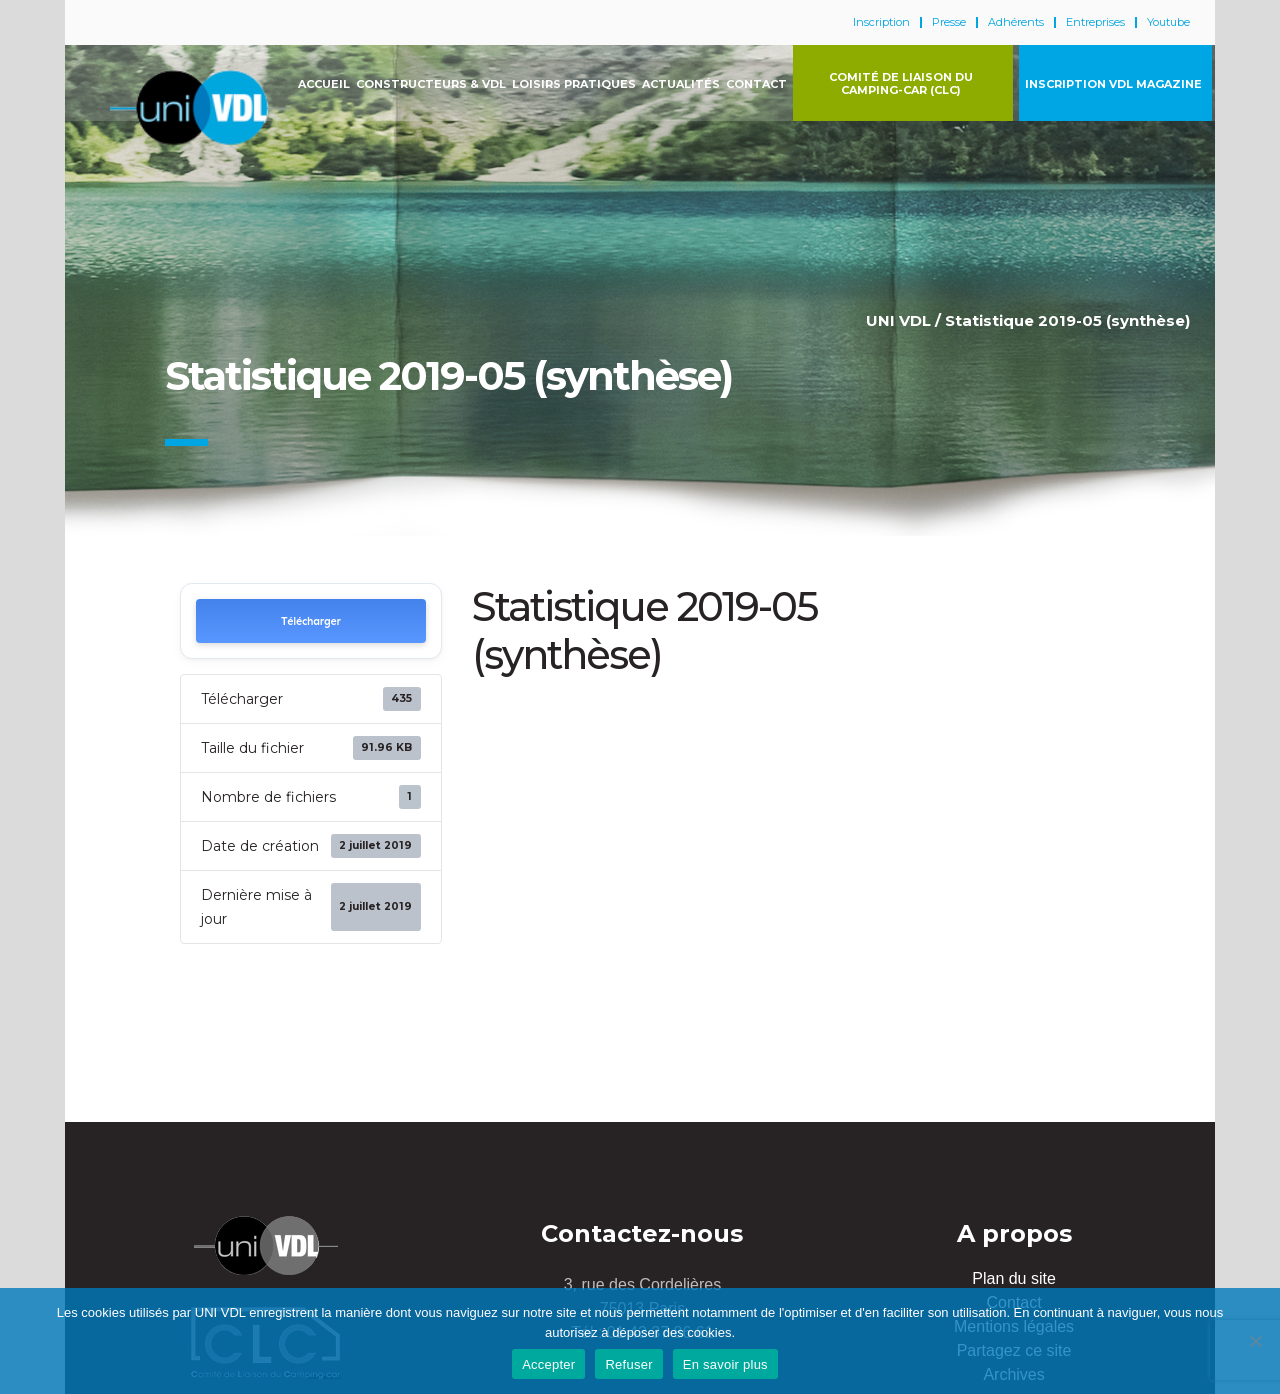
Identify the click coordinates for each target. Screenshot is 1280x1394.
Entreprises (1095, 22)
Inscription (881, 22)
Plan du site (1014, 1278)
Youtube (1168, 22)
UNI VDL (898, 320)
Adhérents (1016, 22)
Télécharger (311, 621)
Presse (949, 22)
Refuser (628, 1364)
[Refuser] (1255, 1341)
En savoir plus (725, 1364)
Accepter (548, 1364)
